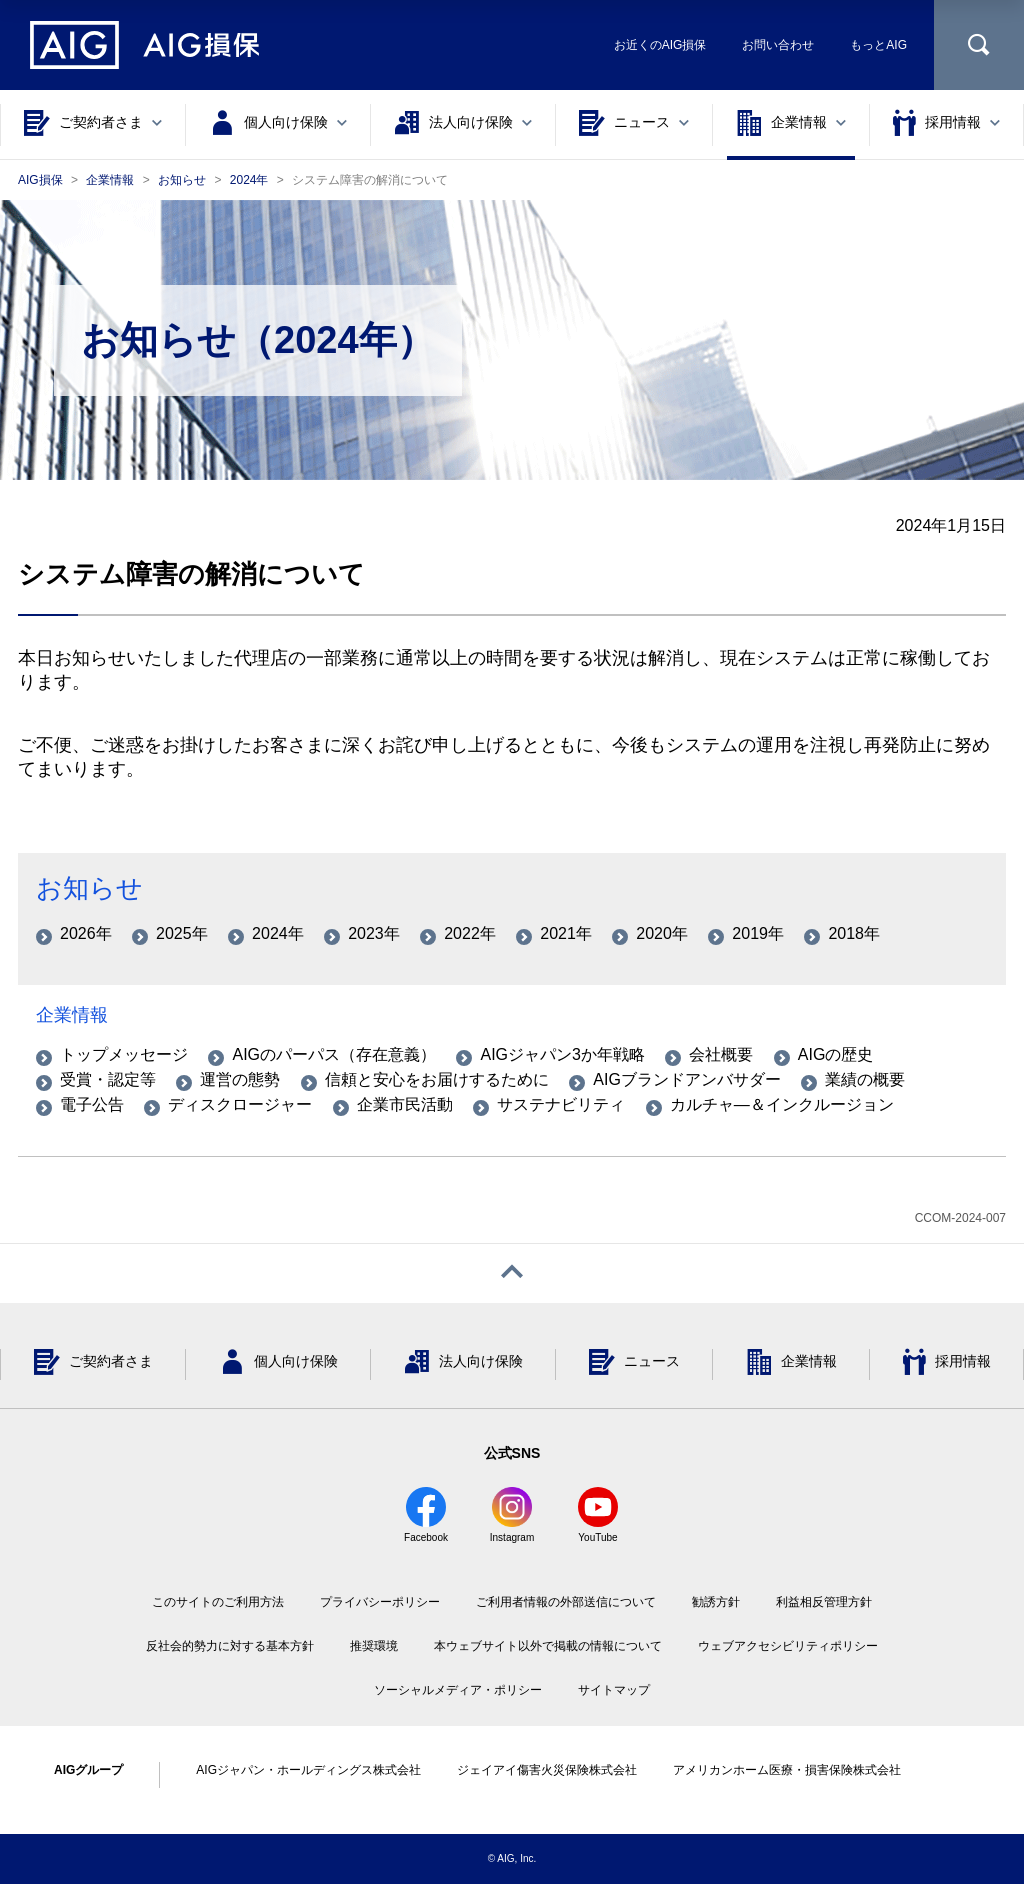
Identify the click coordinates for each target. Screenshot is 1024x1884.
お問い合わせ (778, 45)
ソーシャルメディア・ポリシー (458, 1690)
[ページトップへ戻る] (512, 1273)
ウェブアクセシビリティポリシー (788, 1646)
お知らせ (89, 888)
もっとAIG (878, 45)
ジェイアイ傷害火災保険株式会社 (547, 1770)
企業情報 (72, 1015)
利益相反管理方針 (824, 1602)
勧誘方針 (716, 1602)
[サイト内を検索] (979, 45)
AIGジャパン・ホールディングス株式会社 (308, 1770)
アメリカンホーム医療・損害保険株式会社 (787, 1770)
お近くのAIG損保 (660, 45)
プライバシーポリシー (380, 1602)
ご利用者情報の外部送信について (566, 1602)
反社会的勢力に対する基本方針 (230, 1646)
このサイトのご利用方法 (218, 1602)
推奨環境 (374, 1646)
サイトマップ (614, 1690)
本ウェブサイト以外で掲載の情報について (548, 1646)
